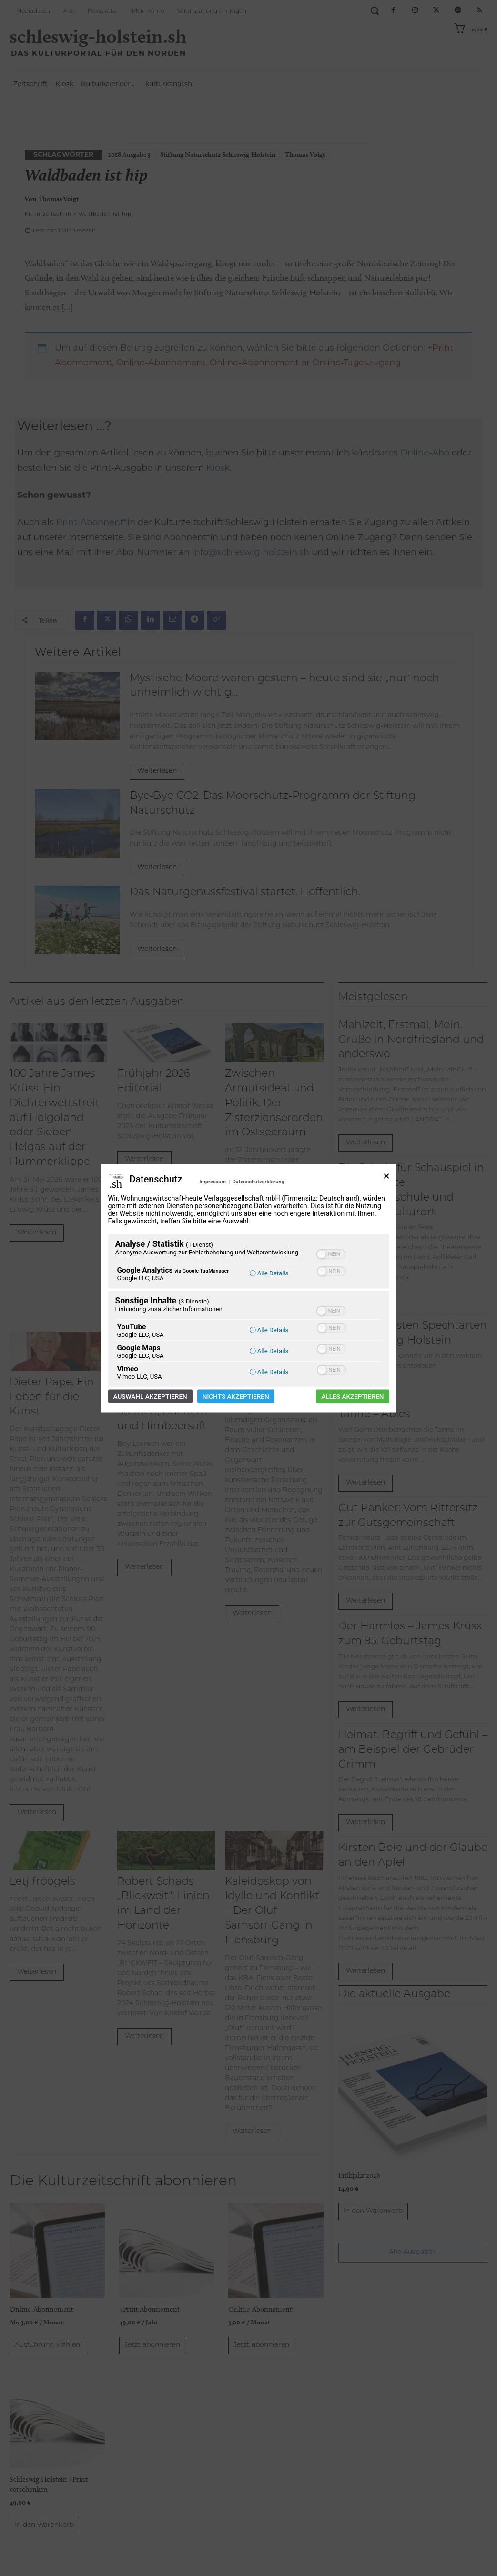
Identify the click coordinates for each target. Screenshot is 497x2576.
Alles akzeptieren (352, 1396)
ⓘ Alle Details (269, 1272)
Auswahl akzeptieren (150, 1396)
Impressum (212, 1181)
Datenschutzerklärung (258, 1181)
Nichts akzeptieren (236, 1396)
